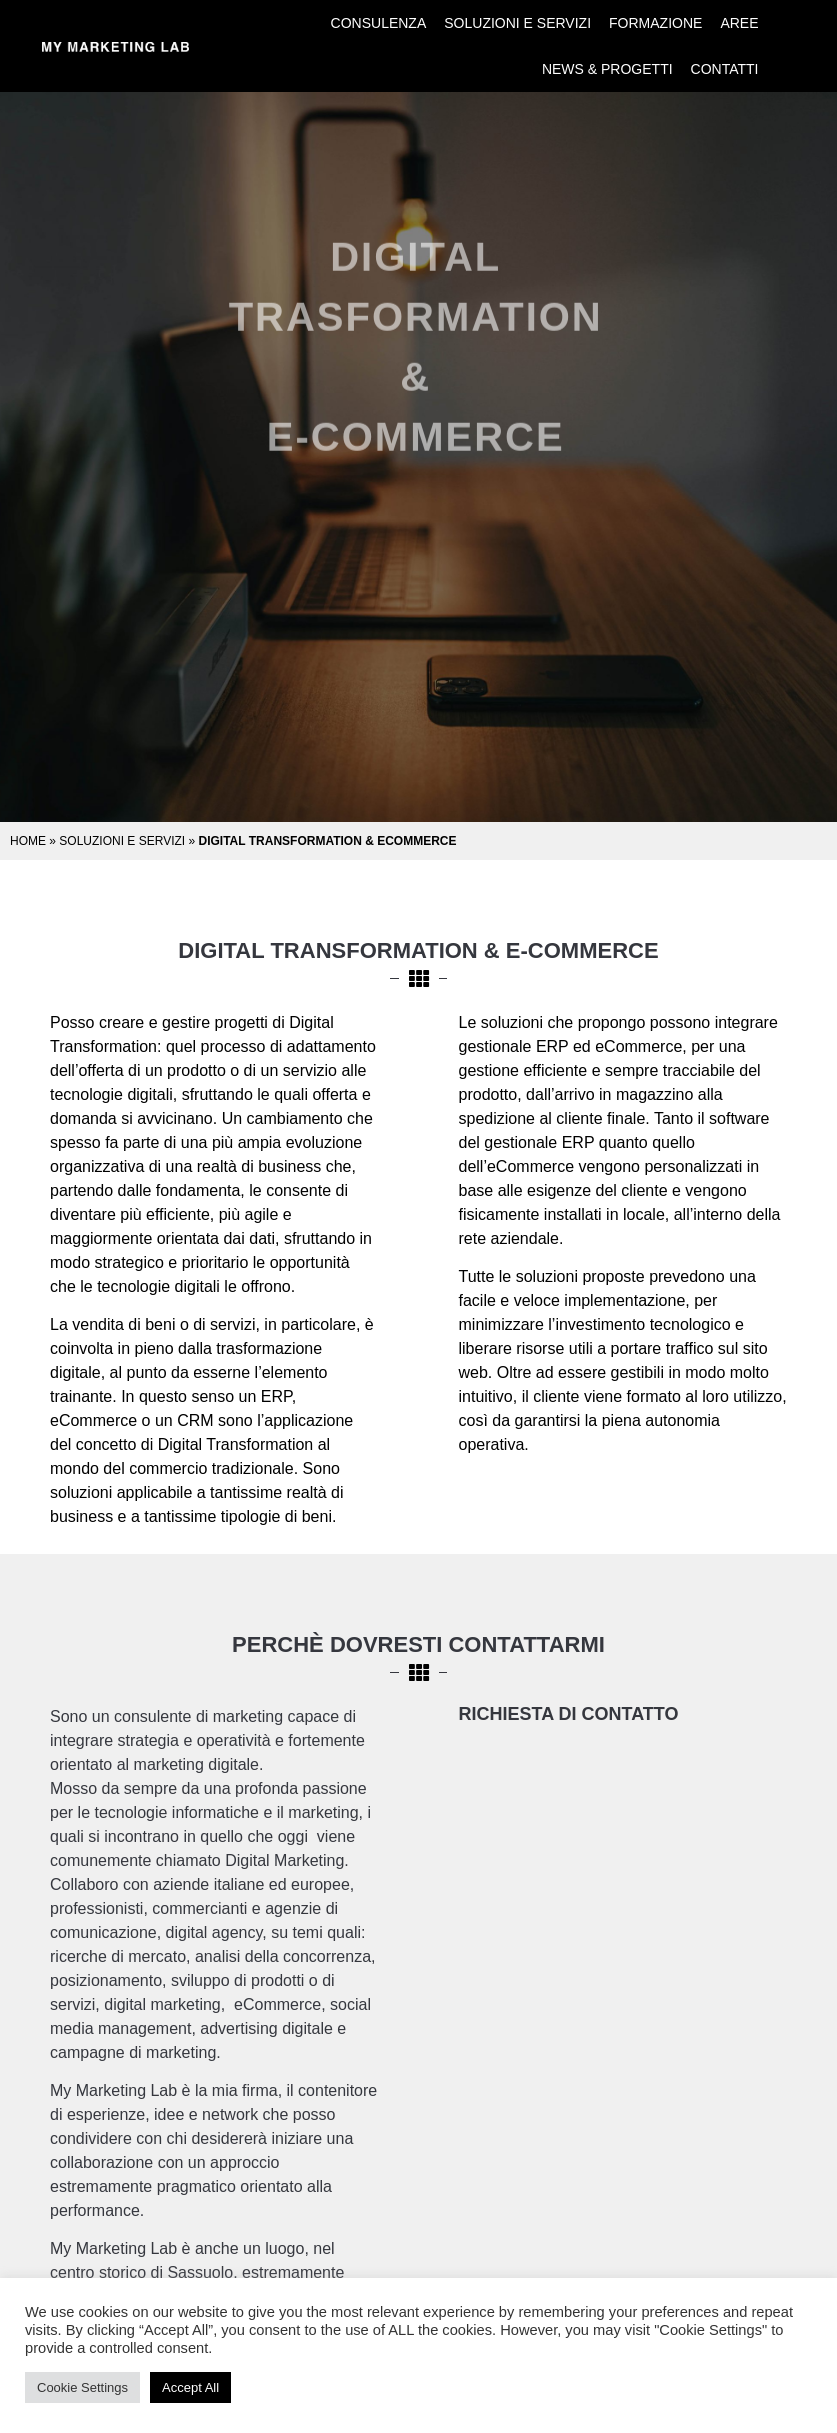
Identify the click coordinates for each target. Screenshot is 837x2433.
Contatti (725, 69)
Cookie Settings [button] (82, 2387)
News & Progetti (607, 69)
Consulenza (379, 23)
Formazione (655, 23)
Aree (739, 23)
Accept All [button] (190, 2387)
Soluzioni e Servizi (517, 23)
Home (28, 841)
